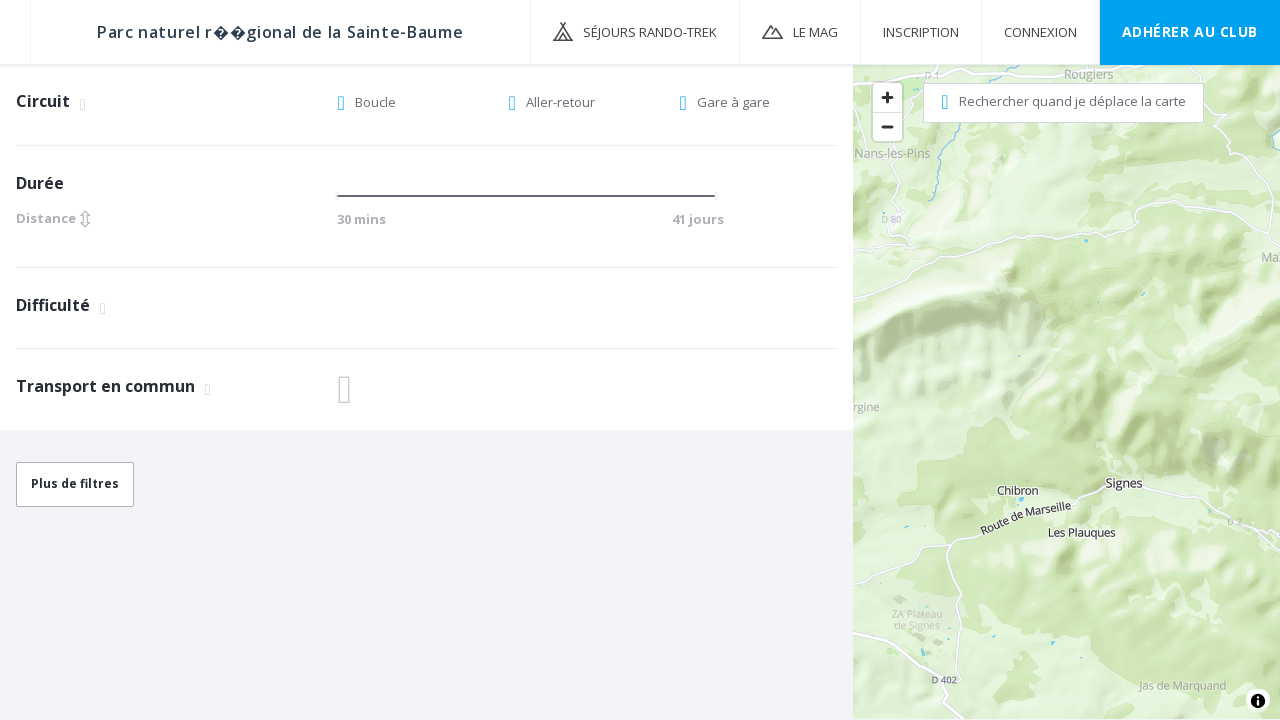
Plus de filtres (75, 483)
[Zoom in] (887, 97)
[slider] (344, 196)
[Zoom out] (887, 126)
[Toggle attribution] (1258, 701)
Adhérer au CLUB (1190, 31)
